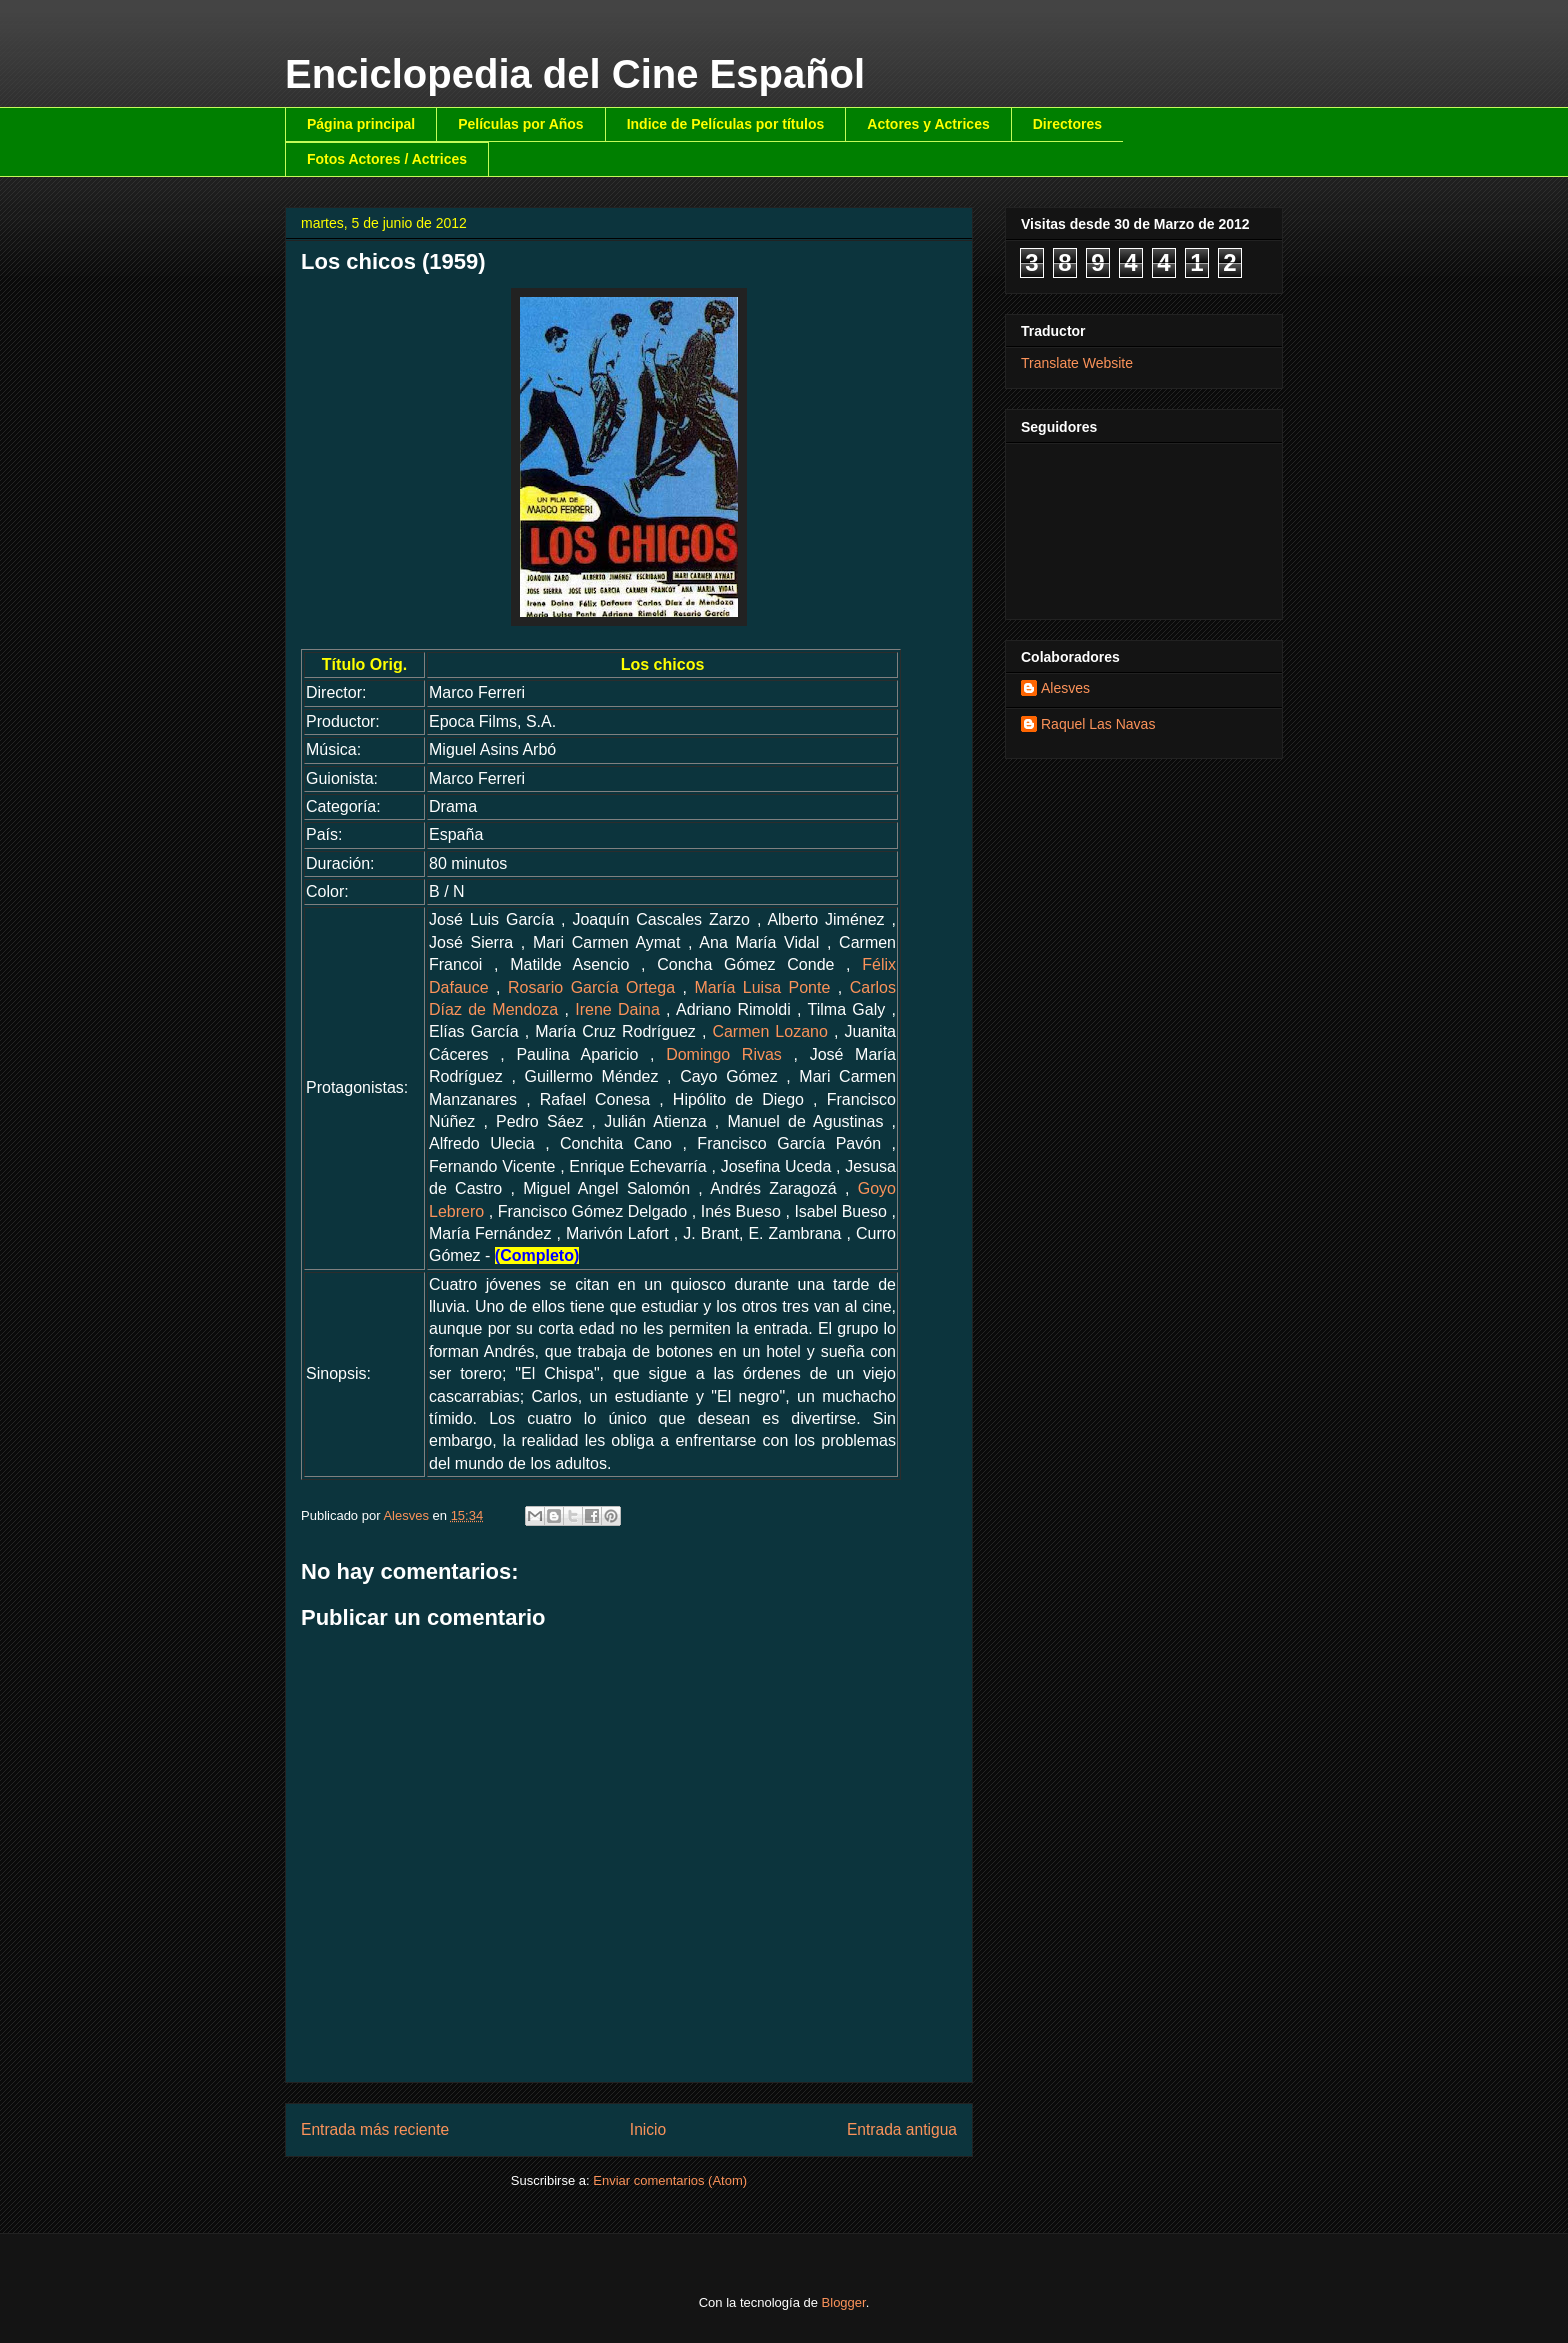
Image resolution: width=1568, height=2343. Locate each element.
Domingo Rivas (724, 1054)
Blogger (844, 2302)
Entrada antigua (902, 2129)
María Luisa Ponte (762, 987)
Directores (1067, 124)
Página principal (361, 124)
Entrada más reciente (375, 2129)
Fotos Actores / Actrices (387, 159)
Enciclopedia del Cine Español (575, 74)
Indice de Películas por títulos (726, 124)
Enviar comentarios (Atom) (670, 2180)
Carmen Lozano (769, 1031)
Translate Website (1077, 363)
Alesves (1065, 688)
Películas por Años (521, 124)
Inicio (648, 2129)
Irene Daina (617, 1009)
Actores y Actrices (928, 124)
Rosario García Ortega (591, 987)
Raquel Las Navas (1098, 724)
